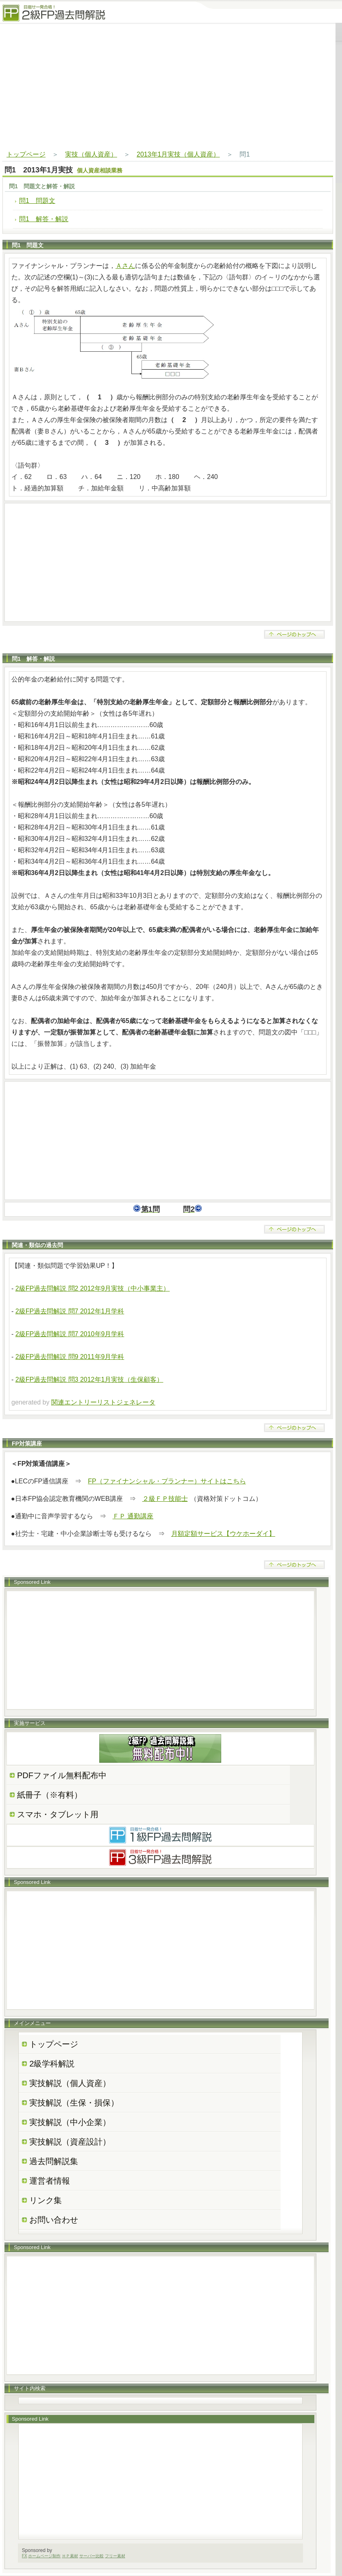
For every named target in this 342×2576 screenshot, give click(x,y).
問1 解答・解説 (43, 219)
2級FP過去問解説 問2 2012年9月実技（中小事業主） (92, 1288)
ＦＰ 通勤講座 (133, 1516)
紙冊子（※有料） (49, 1794)
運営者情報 (49, 2180)
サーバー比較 (91, 2556)
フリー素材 (115, 2556)
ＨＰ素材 (70, 2556)
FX (24, 2556)
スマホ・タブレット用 (57, 1814)
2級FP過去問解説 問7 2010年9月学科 (69, 1333)
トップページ (26, 154)
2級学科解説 (51, 2063)
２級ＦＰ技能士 (165, 1498)
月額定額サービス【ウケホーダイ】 (223, 1533)
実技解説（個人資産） (70, 2083)
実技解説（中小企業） (70, 2122)
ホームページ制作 (44, 2556)
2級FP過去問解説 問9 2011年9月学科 (69, 1356)
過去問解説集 (53, 2161)
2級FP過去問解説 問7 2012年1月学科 (69, 1311)
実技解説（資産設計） (70, 2141)
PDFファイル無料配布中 (62, 1775)
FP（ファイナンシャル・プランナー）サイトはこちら (167, 1481)
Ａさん (125, 265)
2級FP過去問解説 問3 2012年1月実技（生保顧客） (89, 1379)
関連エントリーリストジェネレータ (103, 1402)
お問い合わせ (53, 2219)
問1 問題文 (37, 200)
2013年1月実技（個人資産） (178, 154)
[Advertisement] (167, 87)
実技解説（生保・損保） (74, 2102)
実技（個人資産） (91, 154)
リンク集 (45, 2200)
